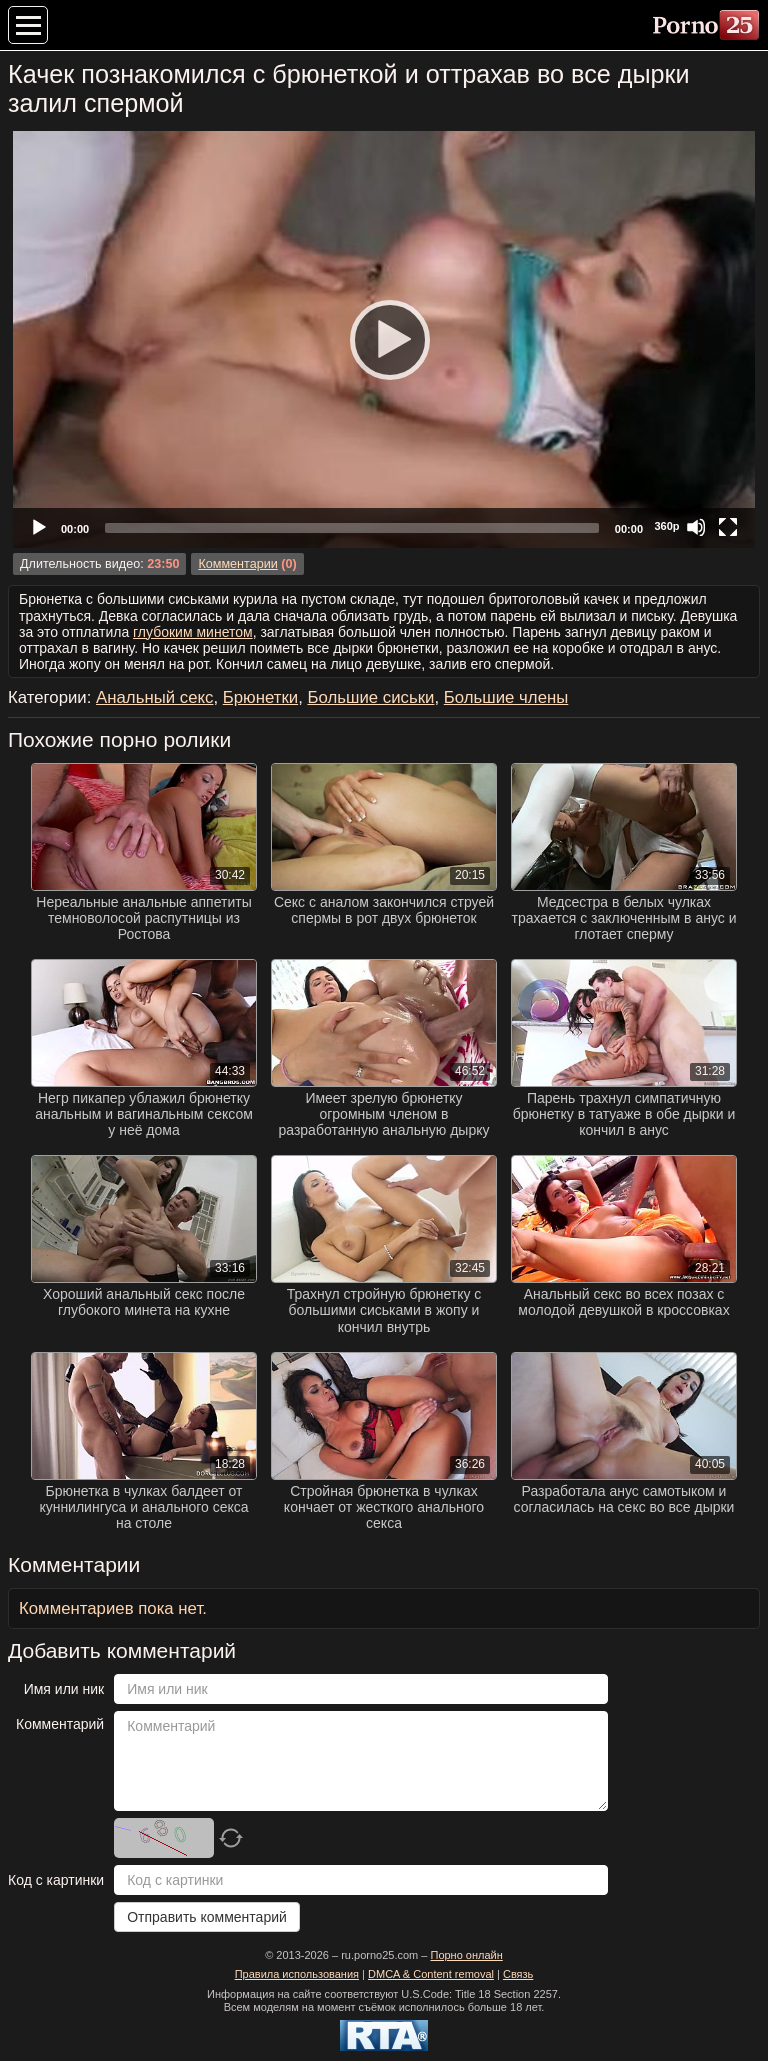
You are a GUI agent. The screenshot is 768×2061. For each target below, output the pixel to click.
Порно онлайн (466, 1955)
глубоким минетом (193, 632)
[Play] (384, 339)
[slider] (352, 528)
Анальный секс (154, 697)
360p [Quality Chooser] (666, 526)
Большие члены (506, 697)
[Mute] (696, 527)
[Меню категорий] (28, 25)
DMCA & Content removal (431, 1974)
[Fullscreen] (728, 527)
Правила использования (297, 1974)
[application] (384, 339)
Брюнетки (260, 697)
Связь (518, 1974)
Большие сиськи (370, 697)
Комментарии (237, 564)
